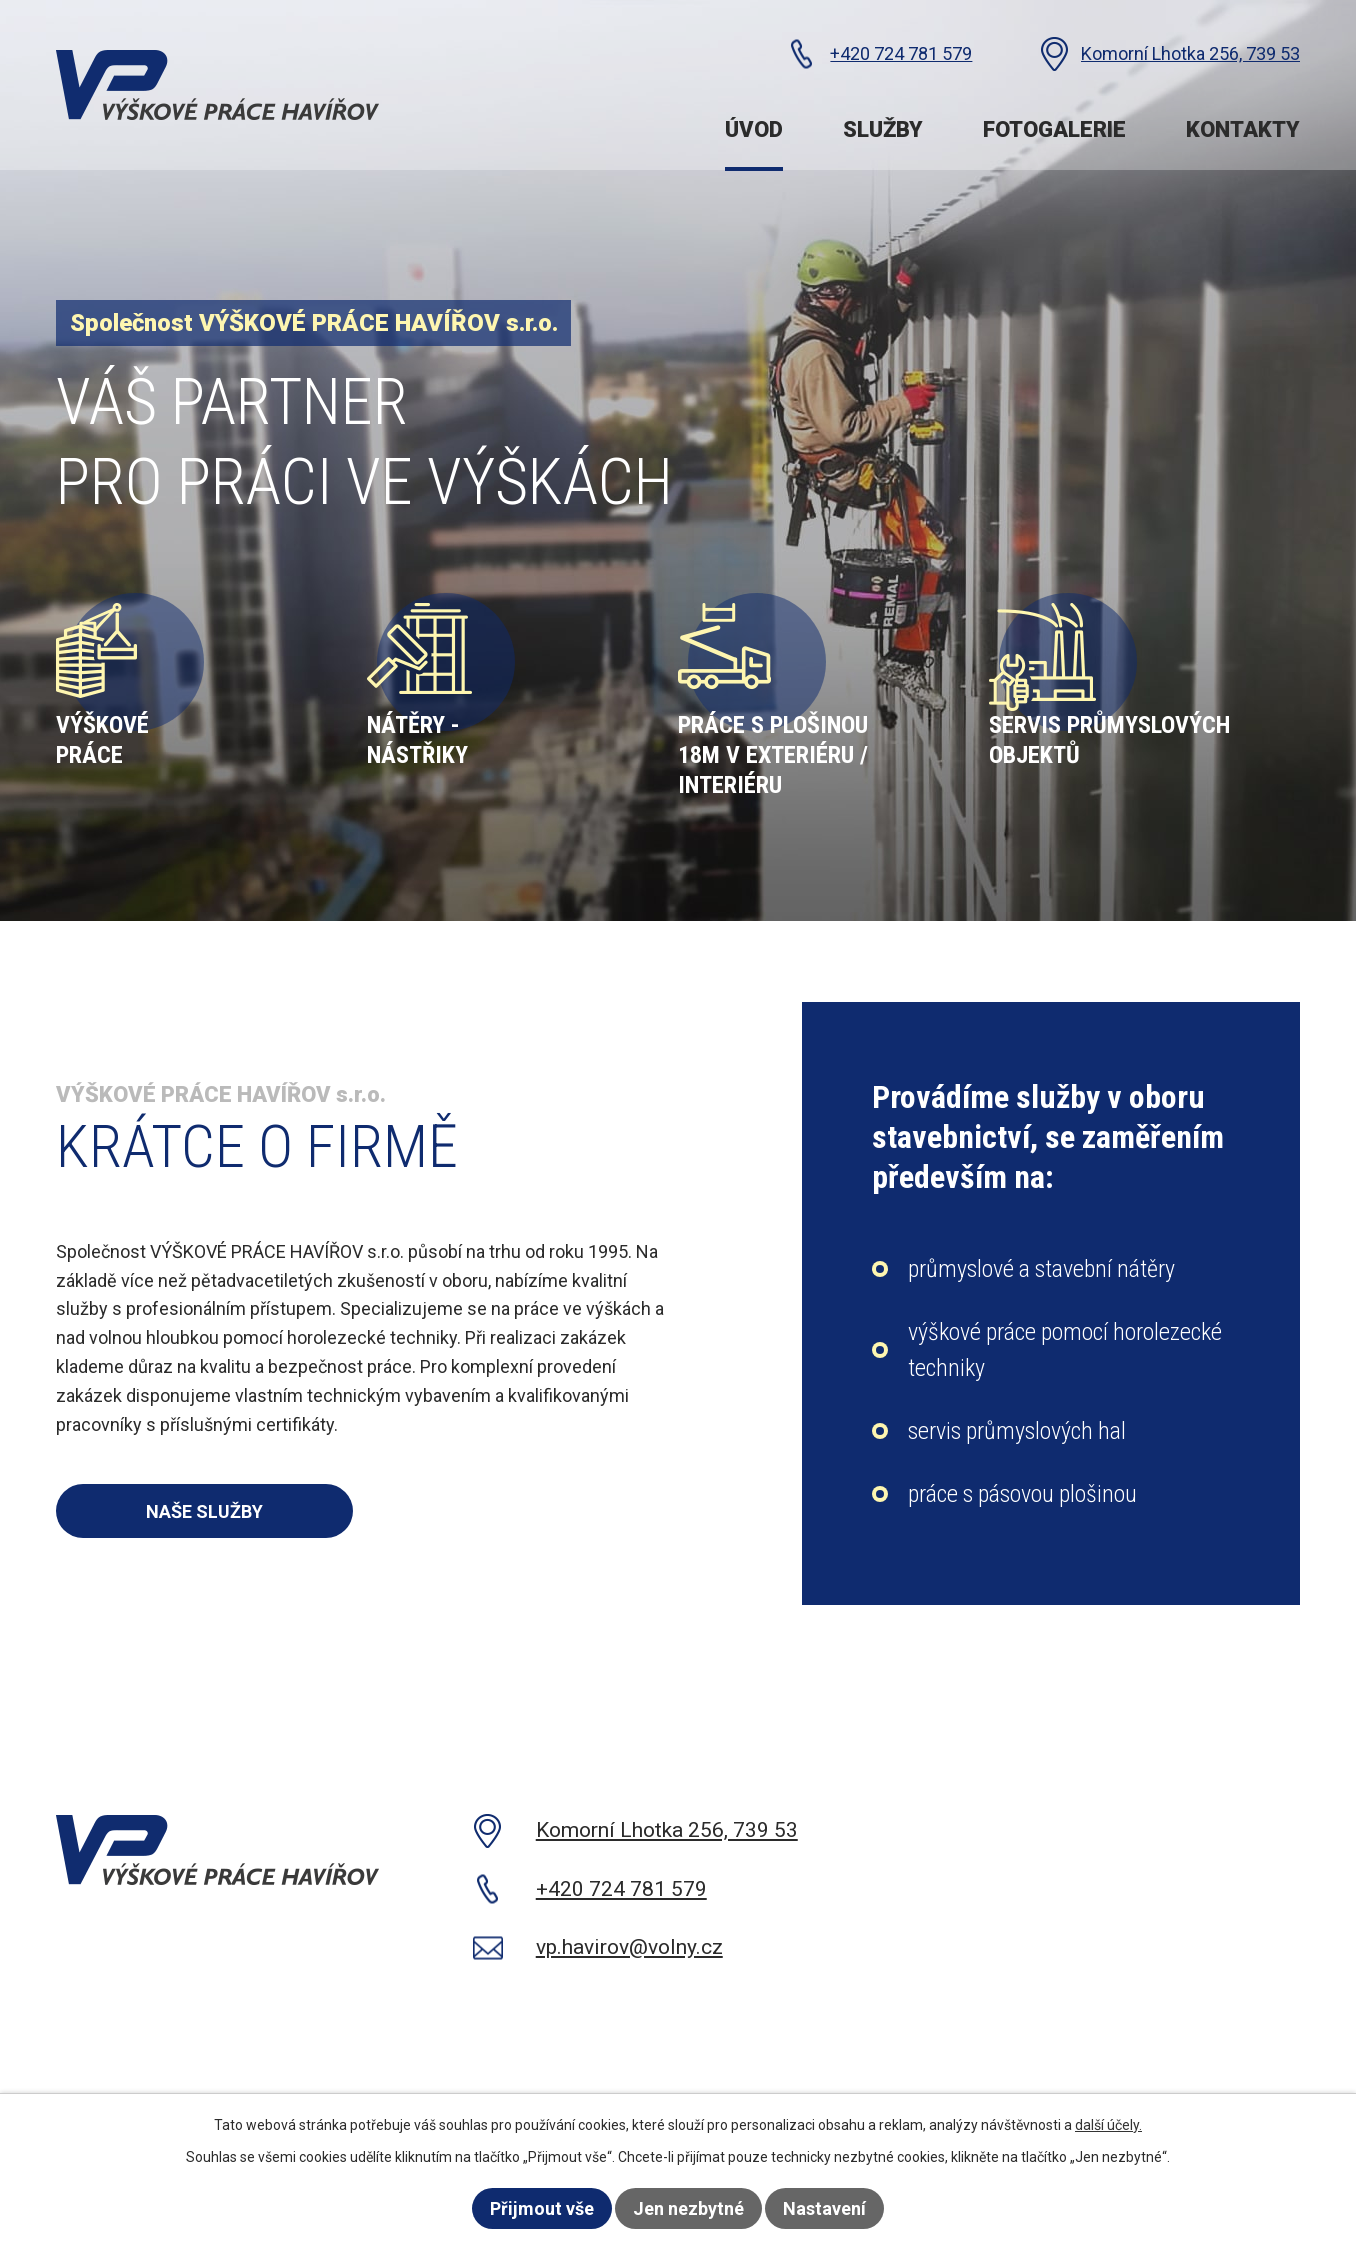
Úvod (754, 129)
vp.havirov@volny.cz (629, 1947)
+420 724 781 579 (901, 53)
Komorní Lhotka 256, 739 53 (1190, 53)
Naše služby (204, 1511)
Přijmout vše (542, 2208)
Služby (883, 129)
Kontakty (1243, 129)
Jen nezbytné (688, 2208)
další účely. (1108, 2125)
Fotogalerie (1054, 129)
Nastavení (824, 2208)
